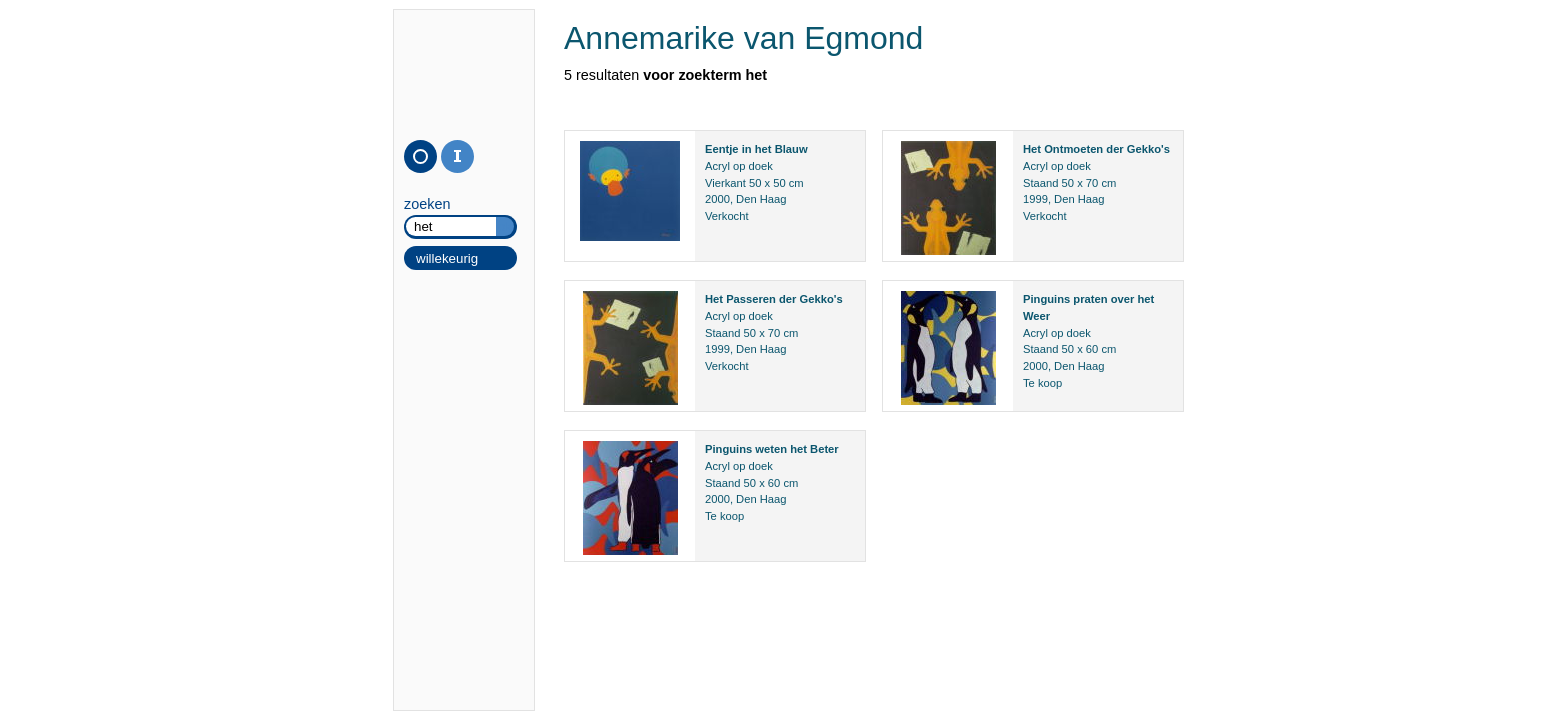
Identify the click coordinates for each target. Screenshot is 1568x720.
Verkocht (727, 216)
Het (1032, 149)
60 (1092, 349)
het (763, 149)
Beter (824, 449)
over (1123, 299)
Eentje (722, 149)
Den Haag (761, 199)
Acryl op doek (739, 166)
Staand (1040, 183)
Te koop (1042, 383)
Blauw (791, 149)
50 (755, 183)
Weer (1036, 316)
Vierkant (725, 183)
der (1114, 149)
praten (1090, 299)
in (747, 149)
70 (1092, 183)
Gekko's (1148, 149)
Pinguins (1046, 299)
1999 (1035, 199)
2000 (717, 199)
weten (771, 449)
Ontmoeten (1073, 149)
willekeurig (447, 258)
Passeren (751, 299)
